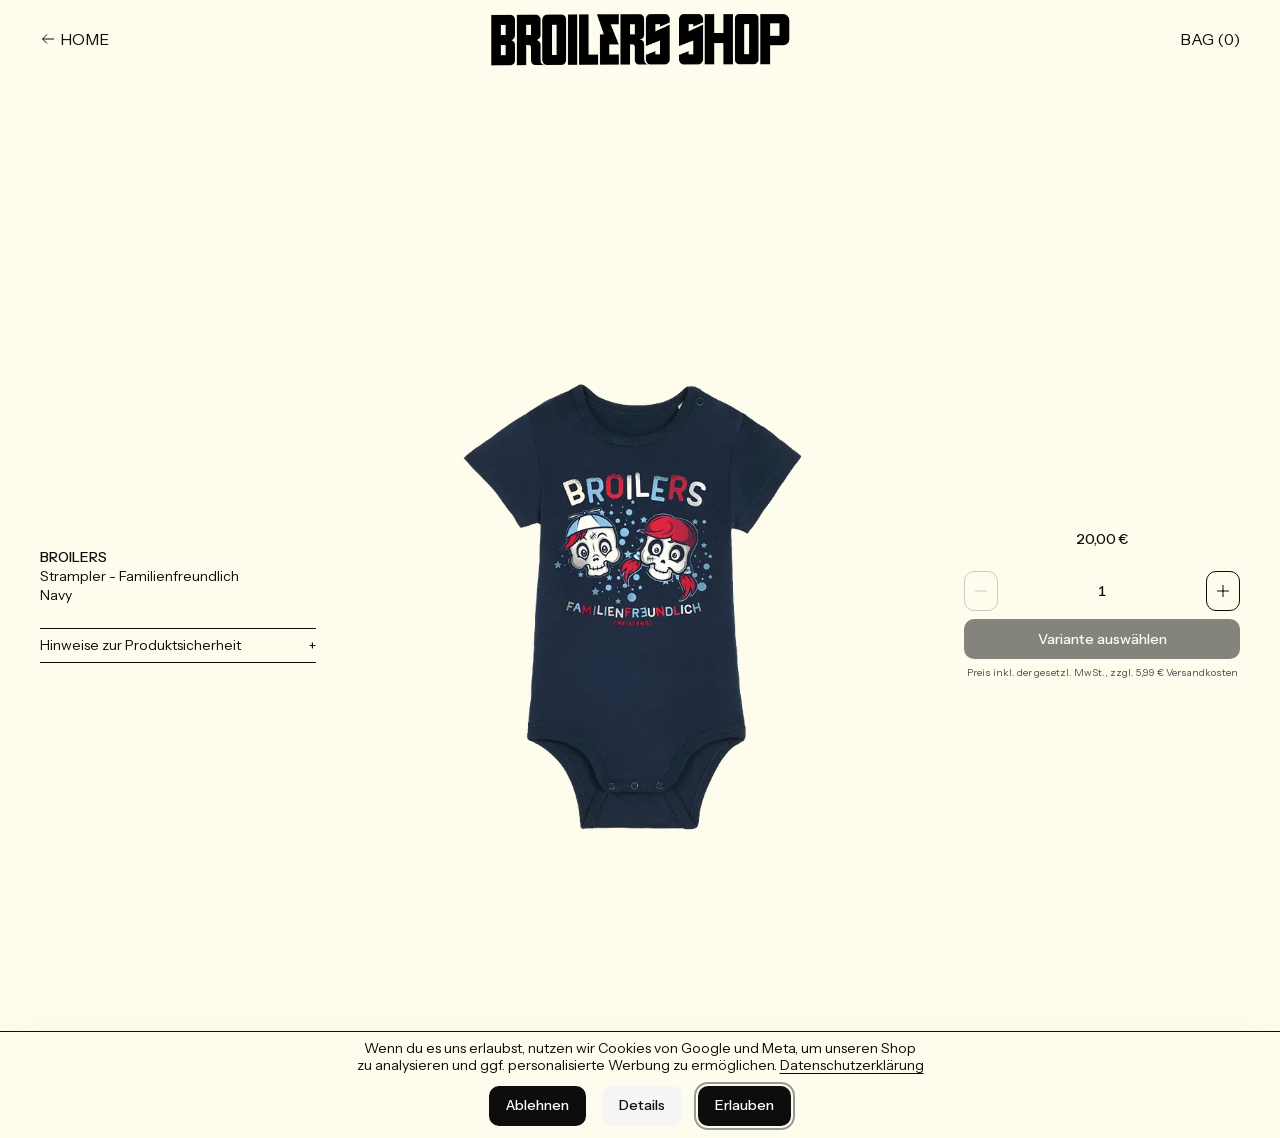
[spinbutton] (1102, 591)
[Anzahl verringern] (981, 591)
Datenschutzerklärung (852, 1065)
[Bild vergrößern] (640, 605)
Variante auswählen (1102, 639)
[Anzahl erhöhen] (1223, 591)
